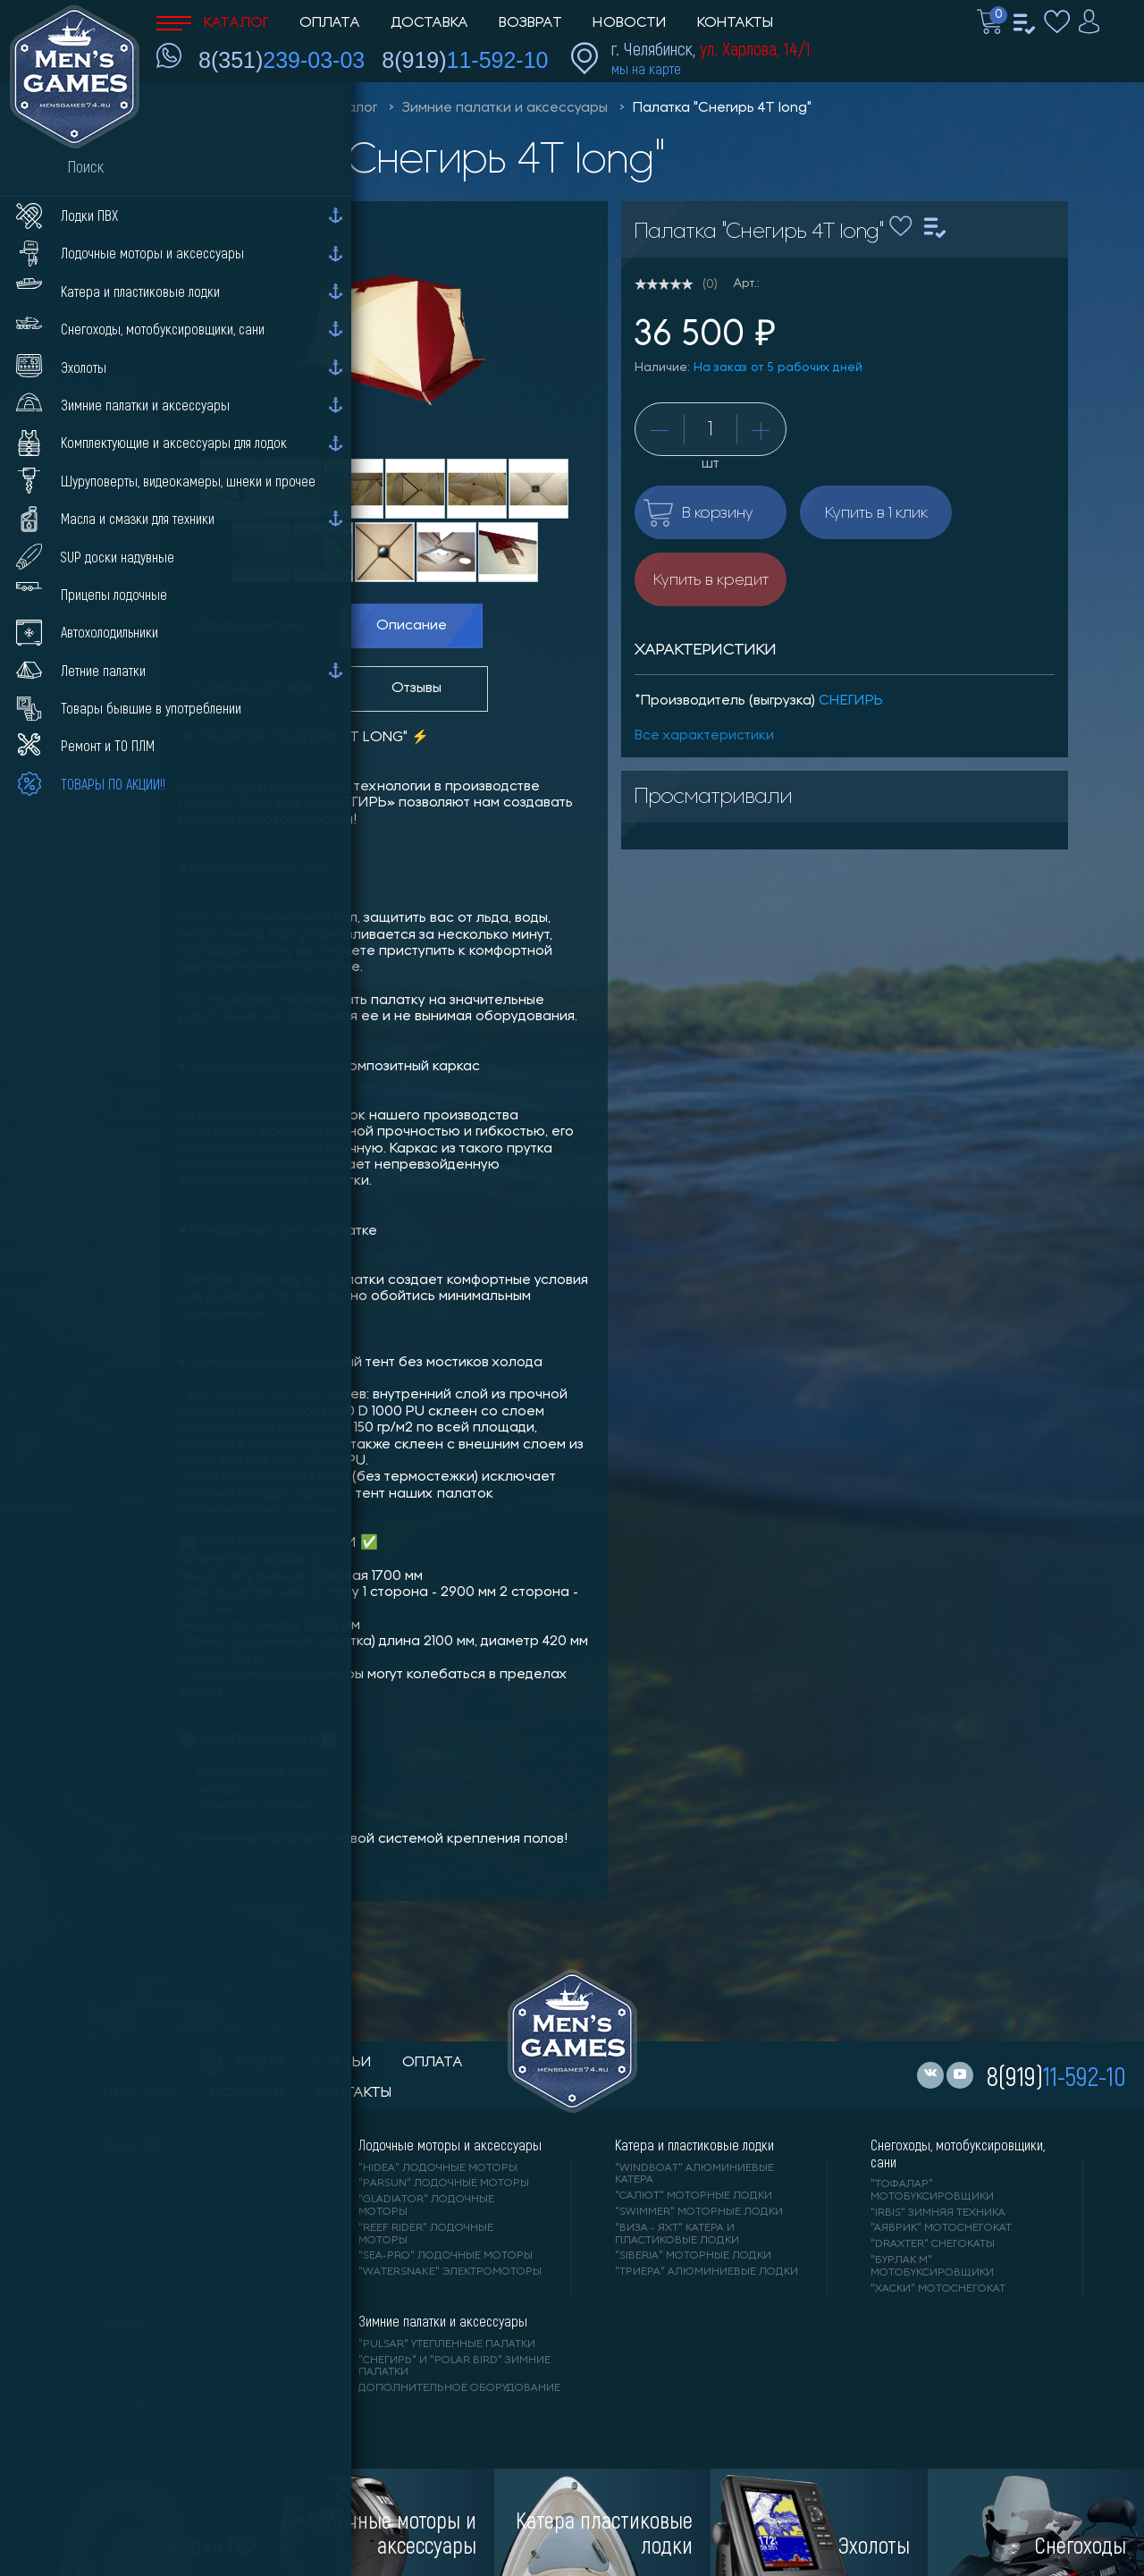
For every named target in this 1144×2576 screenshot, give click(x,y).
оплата (432, 2063)
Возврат (530, 23)
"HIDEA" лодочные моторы (437, 2168)
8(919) (465, 59)
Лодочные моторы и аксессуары (450, 2145)
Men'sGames (256, 108)
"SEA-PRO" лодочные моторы (445, 2255)
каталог (135, 2063)
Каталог (212, 23)
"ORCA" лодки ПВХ (156, 2231)
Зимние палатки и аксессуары (505, 108)
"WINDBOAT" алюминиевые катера (694, 2174)
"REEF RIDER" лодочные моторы (425, 2234)
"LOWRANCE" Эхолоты (167, 2344)
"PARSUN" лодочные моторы (443, 2183)
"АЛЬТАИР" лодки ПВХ (165, 2183)
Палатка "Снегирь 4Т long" (722, 108)
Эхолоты (125, 2321)
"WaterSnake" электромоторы (450, 2272)
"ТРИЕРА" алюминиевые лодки (706, 2272)
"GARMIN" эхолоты (157, 2388)
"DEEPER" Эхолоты (157, 2404)
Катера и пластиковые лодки (694, 2145)
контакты (353, 2093)
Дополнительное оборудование (459, 2388)
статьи (343, 2063)
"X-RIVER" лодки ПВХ (161, 2247)
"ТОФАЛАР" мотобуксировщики (932, 2190)
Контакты (735, 23)
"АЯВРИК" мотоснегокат (941, 2228)
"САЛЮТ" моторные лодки (693, 2196)
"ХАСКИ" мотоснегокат (938, 2289)
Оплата (329, 23)
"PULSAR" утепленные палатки (446, 2344)
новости (248, 2093)
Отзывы (416, 688)
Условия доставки (253, 688)
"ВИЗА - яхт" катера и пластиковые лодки (677, 2234)
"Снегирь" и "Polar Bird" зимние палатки (454, 2367)
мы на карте (646, 68)
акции (241, 2063)
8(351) (281, 59)
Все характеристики (704, 736)
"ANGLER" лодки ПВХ (162, 2215)
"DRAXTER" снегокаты (933, 2244)
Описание (411, 626)
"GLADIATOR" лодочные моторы (426, 2206)
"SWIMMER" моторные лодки (699, 2212)
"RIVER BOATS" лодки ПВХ (175, 2168)
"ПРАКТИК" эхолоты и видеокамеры (166, 2367)
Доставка (429, 23)
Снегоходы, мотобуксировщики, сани (958, 2153)
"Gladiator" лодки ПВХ (171, 2199)
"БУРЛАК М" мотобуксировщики (932, 2266)
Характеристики (250, 626)
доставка (142, 2093)
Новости (630, 23)
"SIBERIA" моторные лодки (693, 2255)
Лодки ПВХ (131, 2145)
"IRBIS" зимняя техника (938, 2213)
